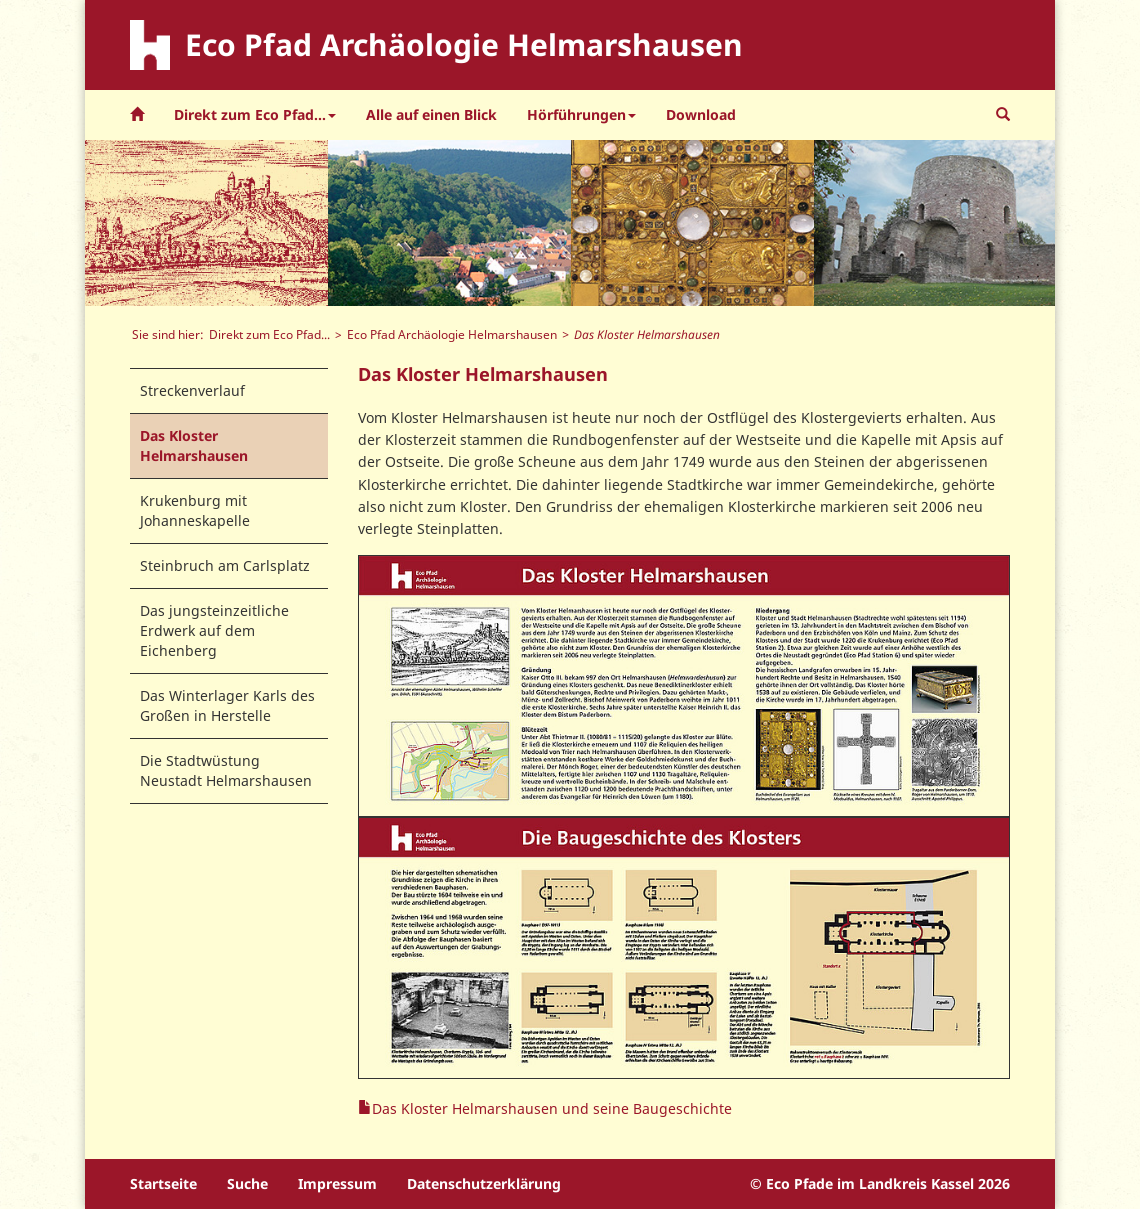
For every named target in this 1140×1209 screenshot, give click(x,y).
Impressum (337, 1183)
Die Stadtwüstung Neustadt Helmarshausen (226, 770)
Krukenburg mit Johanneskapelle (195, 510)
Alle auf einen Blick (431, 114)
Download (701, 114)
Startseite (163, 1183)
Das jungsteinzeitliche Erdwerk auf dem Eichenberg (214, 630)
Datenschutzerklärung (484, 1183)
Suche (247, 1183)
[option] (206, 223)
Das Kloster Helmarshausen (194, 445)
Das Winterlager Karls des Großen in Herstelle (227, 705)
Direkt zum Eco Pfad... (269, 334)
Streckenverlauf (192, 390)
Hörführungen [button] (581, 114)
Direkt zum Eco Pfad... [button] (255, 114)
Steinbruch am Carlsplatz (225, 565)
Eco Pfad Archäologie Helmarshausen (452, 334)
